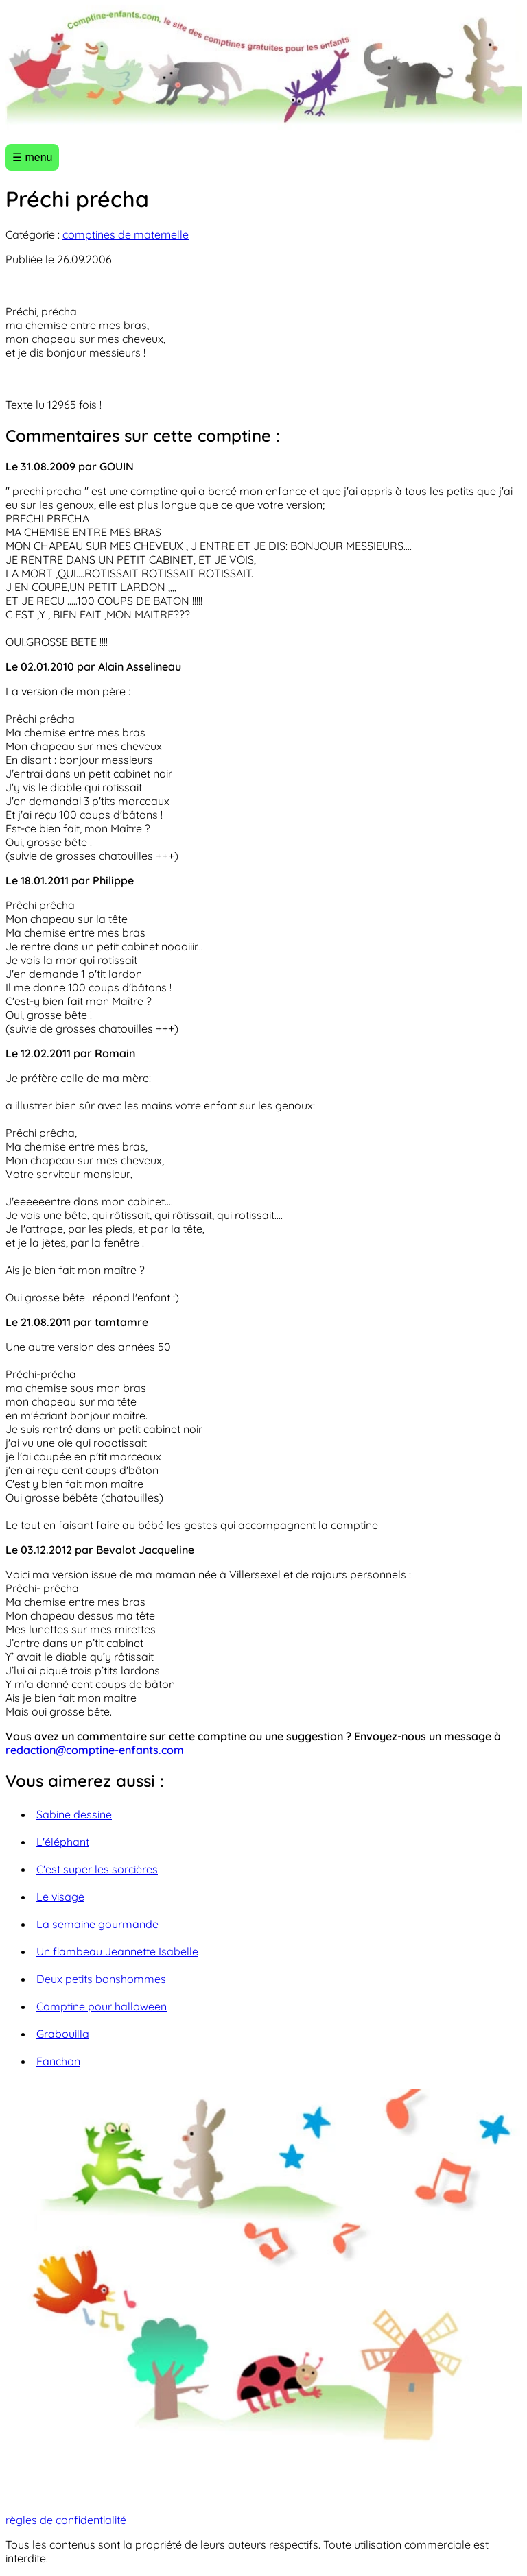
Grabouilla (62, 2034)
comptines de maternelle (125, 234)
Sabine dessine (74, 1814)
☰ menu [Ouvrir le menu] (32, 157)
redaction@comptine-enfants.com (94, 1750)
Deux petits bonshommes (101, 1979)
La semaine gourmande (97, 1924)
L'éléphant (62, 1842)
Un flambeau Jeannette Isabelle (117, 1951)
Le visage (60, 1896)
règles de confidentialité (65, 2520)
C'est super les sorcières (97, 1869)
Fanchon (58, 2061)
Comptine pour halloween (101, 2006)
